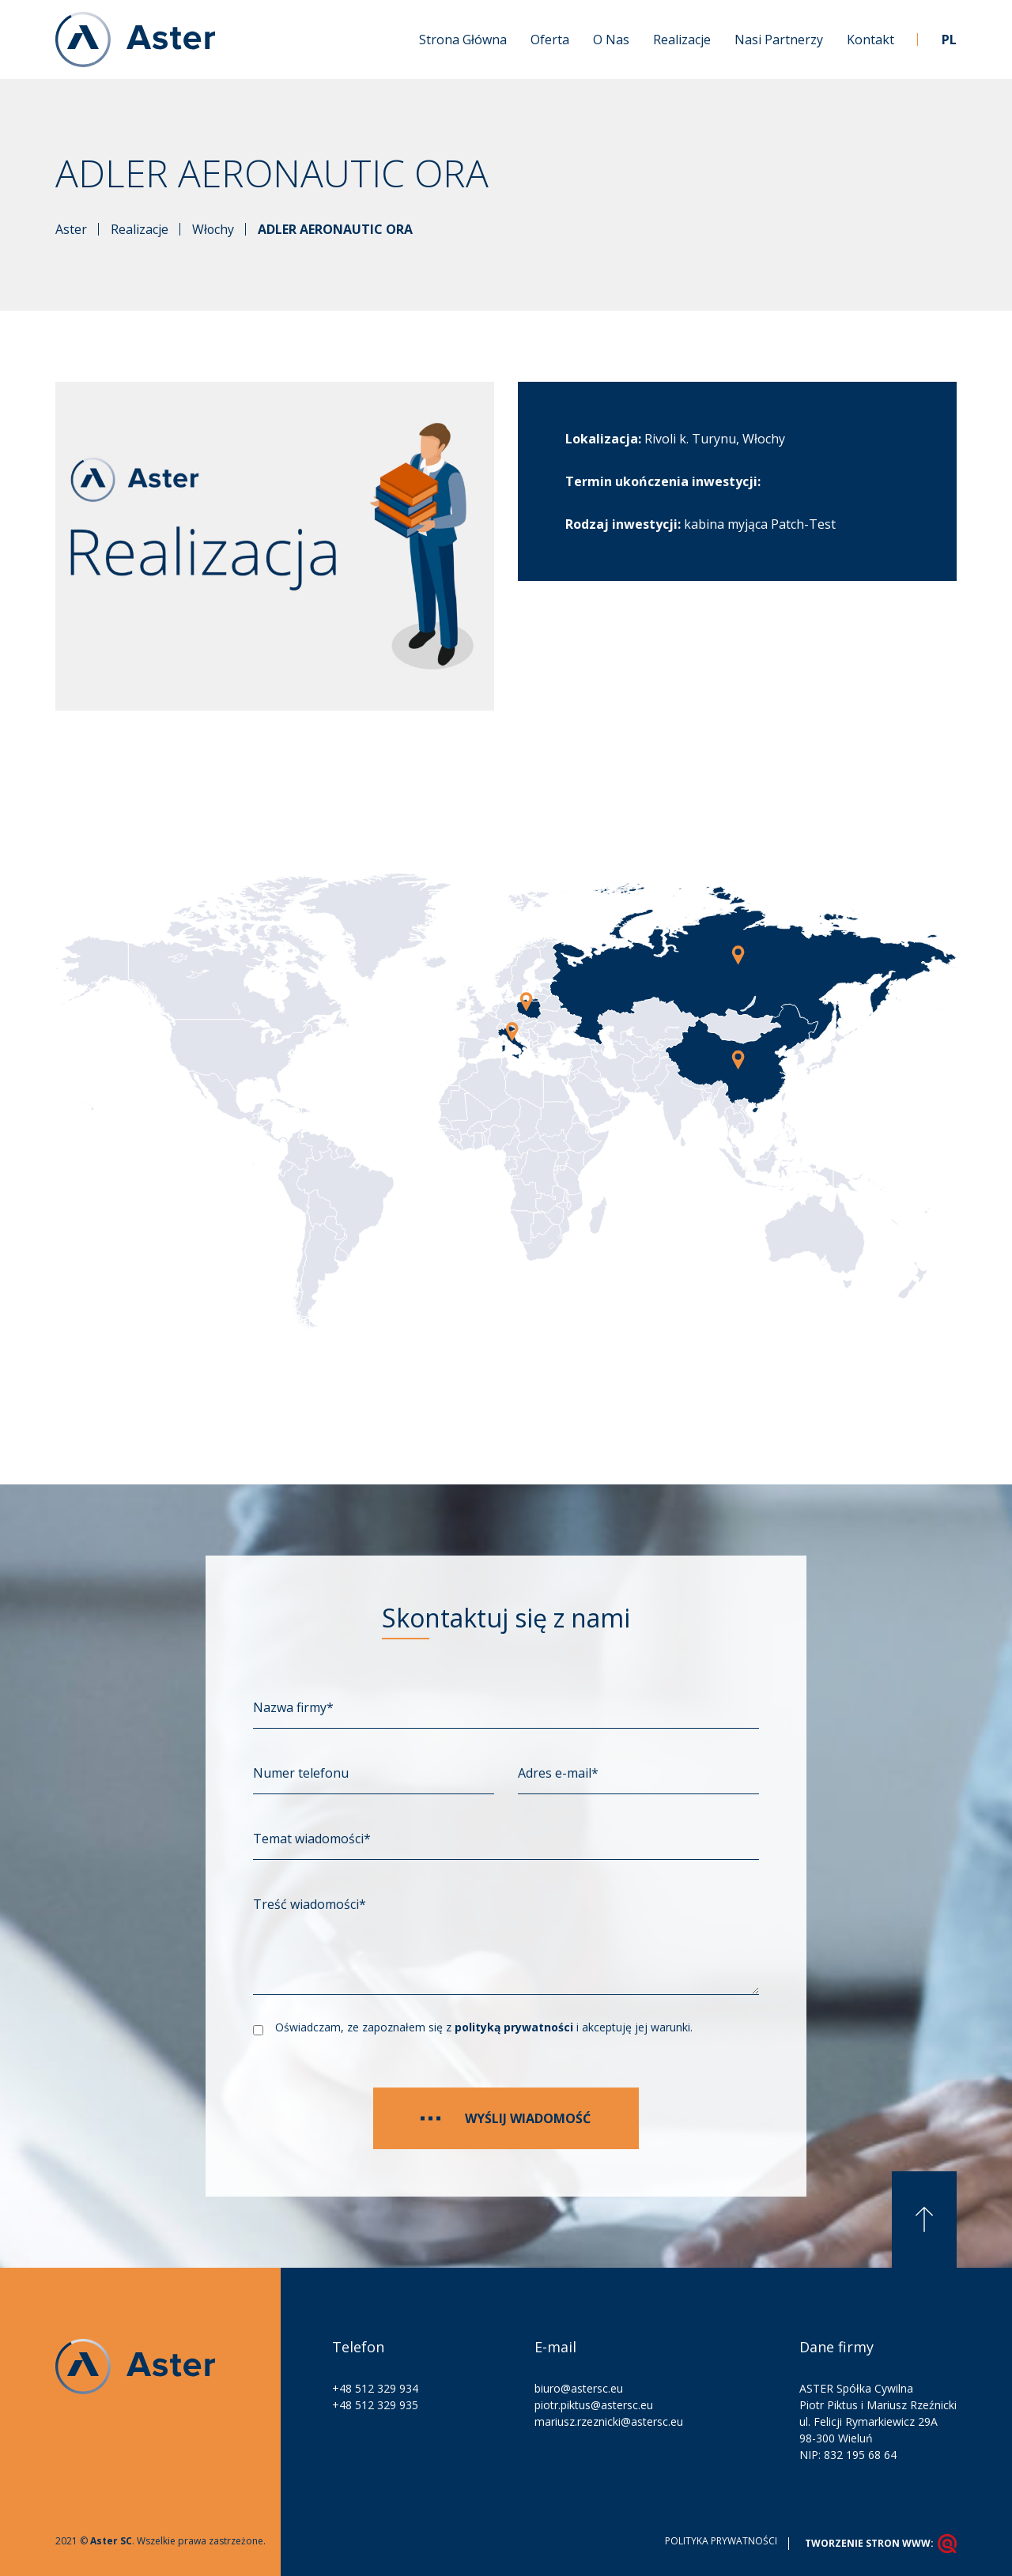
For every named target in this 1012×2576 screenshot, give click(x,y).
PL (949, 39)
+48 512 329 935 (375, 2404)
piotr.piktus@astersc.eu (593, 2404)
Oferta (550, 39)
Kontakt (870, 39)
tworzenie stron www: (881, 2542)
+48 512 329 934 (375, 2387)
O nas (611, 39)
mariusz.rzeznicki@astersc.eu (608, 2420)
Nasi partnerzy (778, 39)
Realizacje (682, 39)
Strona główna (463, 39)
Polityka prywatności (721, 2540)
